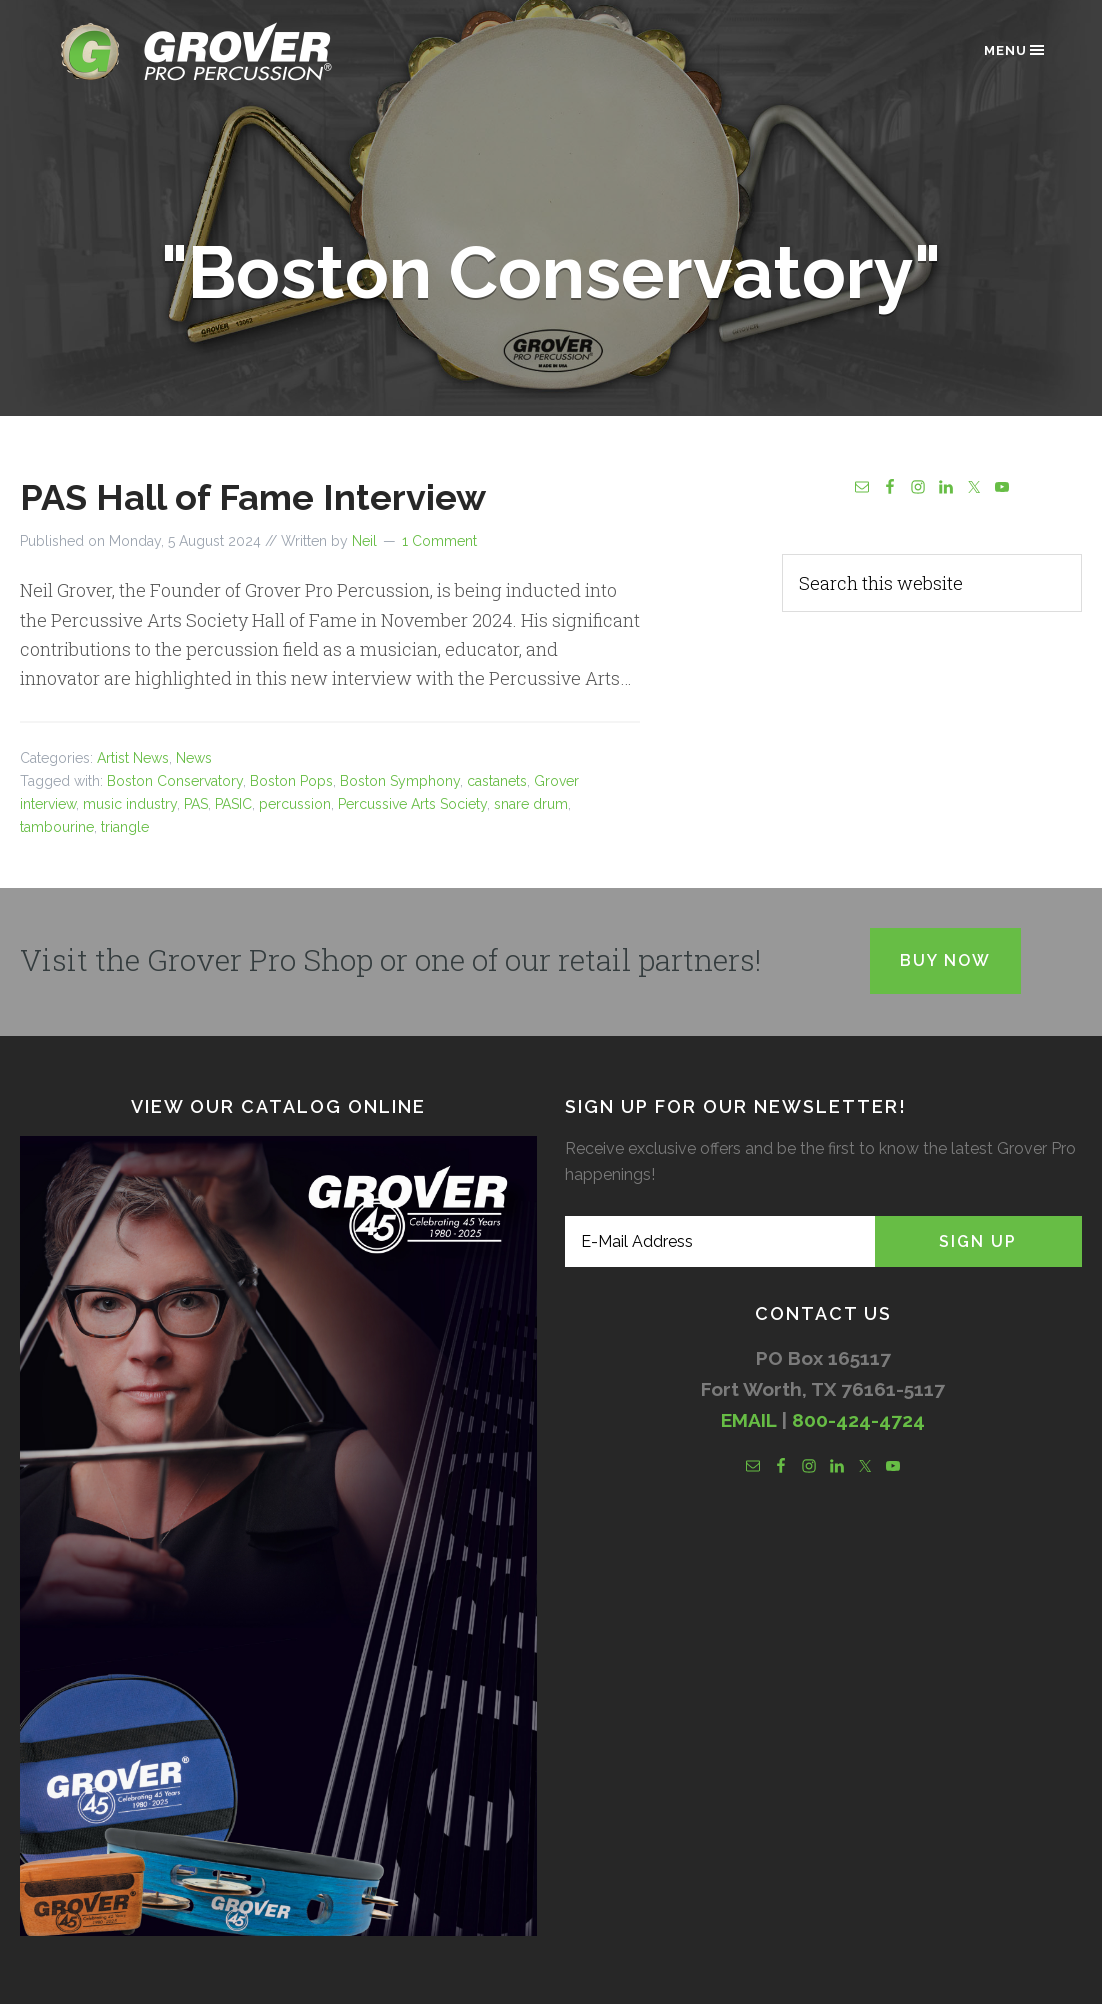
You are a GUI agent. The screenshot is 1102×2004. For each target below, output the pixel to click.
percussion (295, 804)
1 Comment (439, 541)
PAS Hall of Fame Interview (253, 497)
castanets (497, 781)
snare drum (531, 804)
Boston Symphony (400, 781)
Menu (1015, 50)
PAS (196, 804)
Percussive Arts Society (412, 804)
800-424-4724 (858, 1420)
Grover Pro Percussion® (230, 51)
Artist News (133, 758)
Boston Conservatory (175, 781)
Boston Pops (291, 781)
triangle (125, 827)
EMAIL (748, 1420)
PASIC (233, 804)
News (194, 758)
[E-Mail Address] (720, 1241)
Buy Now (945, 960)
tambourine (57, 827)
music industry (130, 804)
